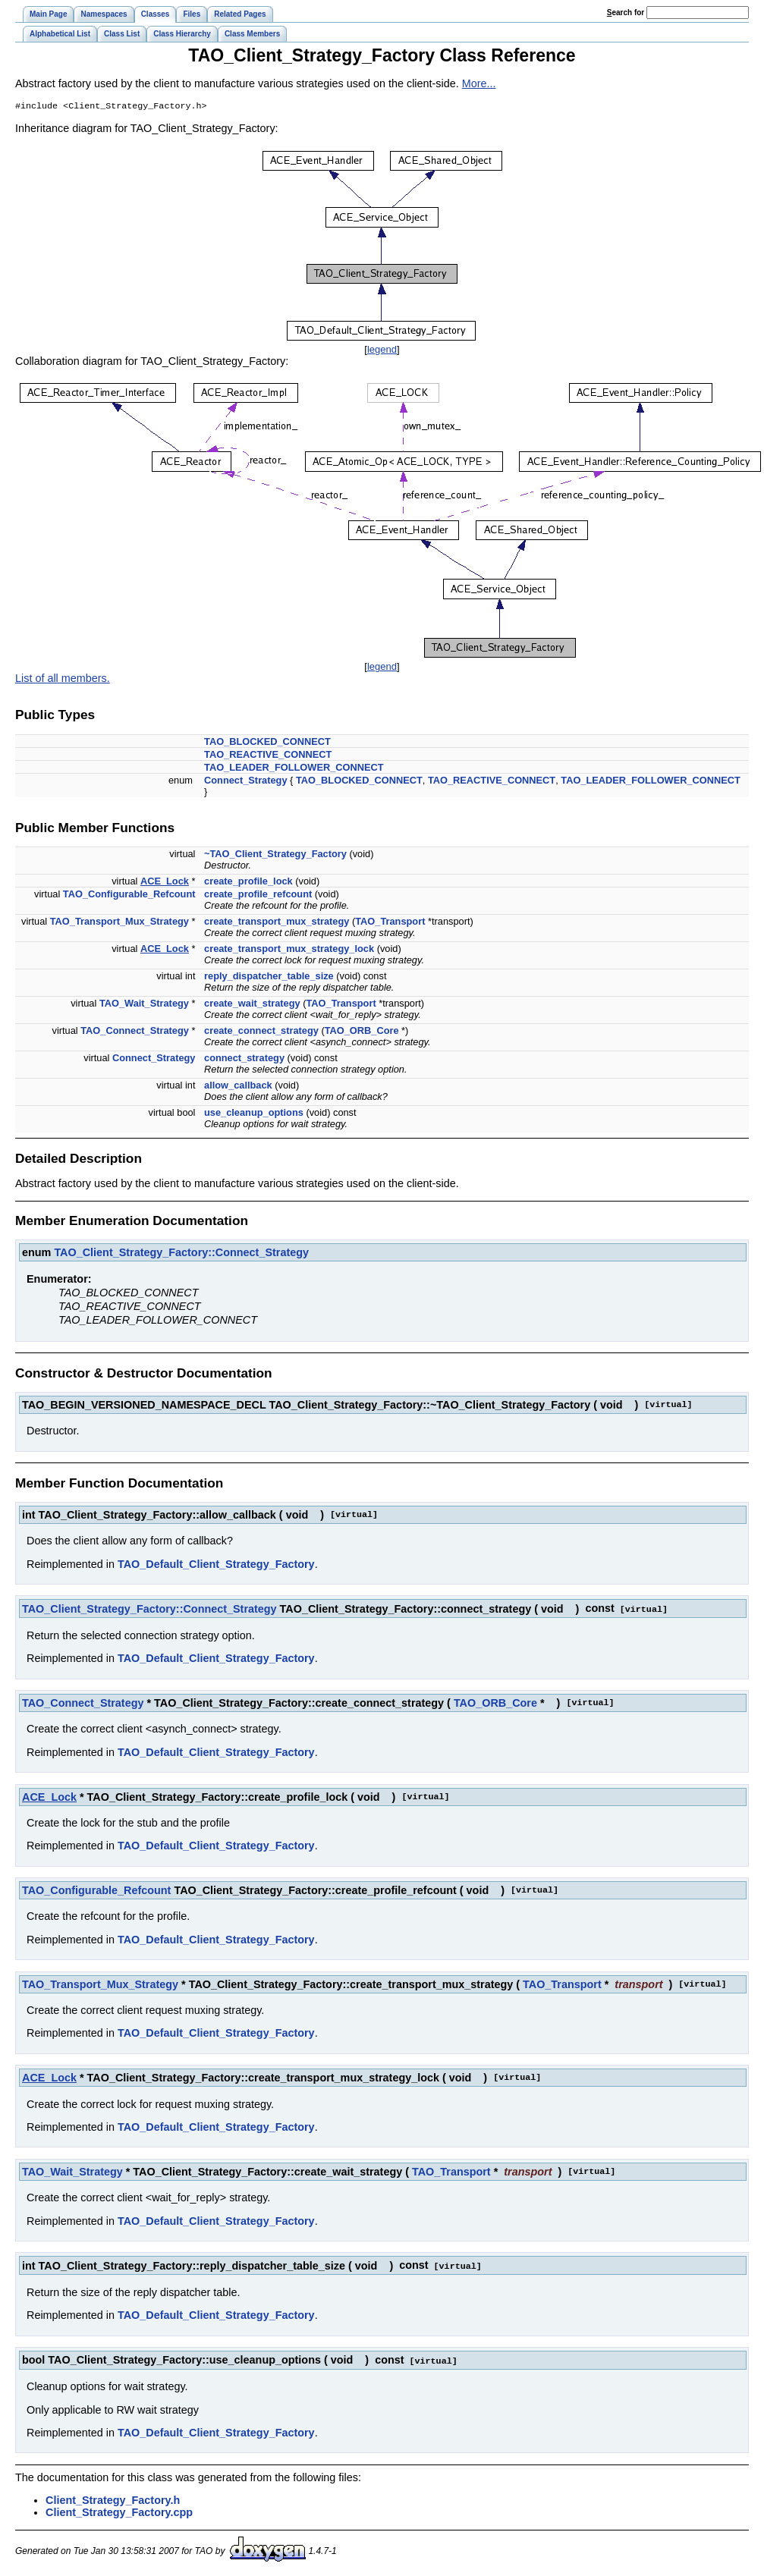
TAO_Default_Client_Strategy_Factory (216, 1566)
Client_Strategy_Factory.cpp (119, 2511)
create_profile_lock (248, 882)
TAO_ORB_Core (362, 1032)
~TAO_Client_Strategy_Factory (275, 855)
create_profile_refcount (258, 895)
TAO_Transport (390, 922)
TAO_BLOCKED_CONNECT (267, 743)
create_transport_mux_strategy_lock (289, 950)
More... (479, 83)
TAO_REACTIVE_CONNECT (268, 756)
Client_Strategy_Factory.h (113, 2499)
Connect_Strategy (246, 781)
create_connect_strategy (261, 1032)
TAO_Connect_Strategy (134, 1032)
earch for (625, 12)
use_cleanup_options (253, 1114)
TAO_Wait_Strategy (144, 1004)
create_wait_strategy (252, 1004)
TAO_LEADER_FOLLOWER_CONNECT (294, 768)
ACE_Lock (164, 882)
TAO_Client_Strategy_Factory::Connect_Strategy (181, 1254)
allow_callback (238, 1086)
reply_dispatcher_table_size (269, 977)
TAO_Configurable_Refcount (129, 895)
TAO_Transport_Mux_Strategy (119, 922)
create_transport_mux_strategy (276, 922)
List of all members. (62, 680)
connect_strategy (244, 1059)
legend (382, 351)
